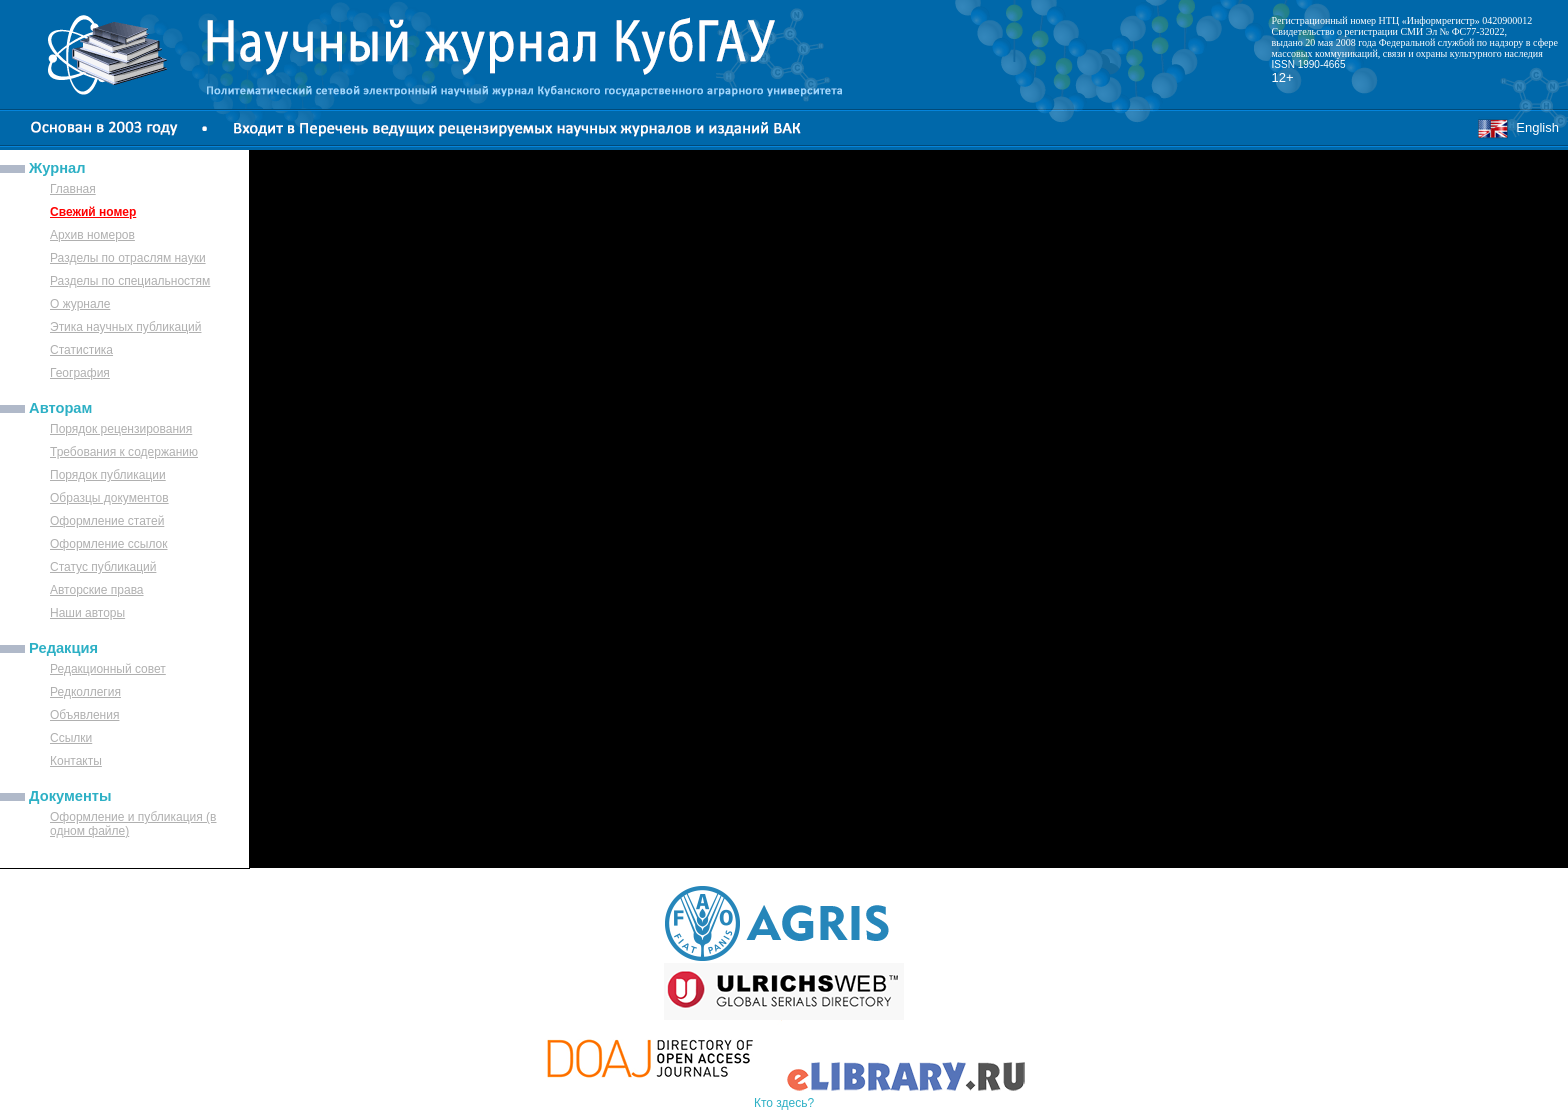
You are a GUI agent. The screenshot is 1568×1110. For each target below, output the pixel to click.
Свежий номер (93, 212)
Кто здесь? (784, 1103)
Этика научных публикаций (126, 327)
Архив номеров (92, 235)
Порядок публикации (108, 475)
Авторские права (97, 590)
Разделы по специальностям (130, 281)
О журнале (80, 304)
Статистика (81, 350)
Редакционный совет (108, 669)
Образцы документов (109, 498)
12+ (1283, 77)
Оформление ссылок (109, 544)
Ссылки (71, 738)
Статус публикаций (103, 567)
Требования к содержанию (124, 452)
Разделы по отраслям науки (128, 258)
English (1518, 127)
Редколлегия (85, 692)
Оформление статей (107, 521)
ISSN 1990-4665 (1309, 64)
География (80, 373)
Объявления (84, 715)
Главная (73, 189)
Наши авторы (87, 613)
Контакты (76, 761)
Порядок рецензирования (121, 429)
